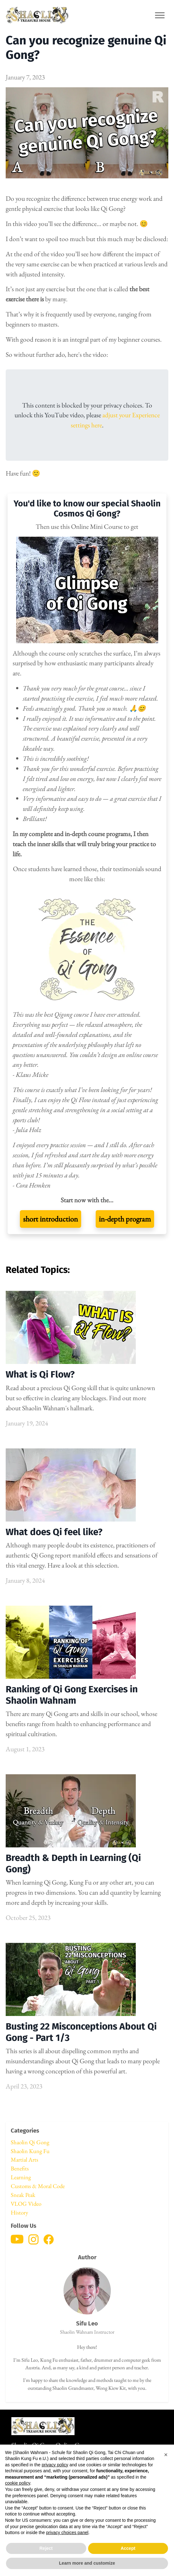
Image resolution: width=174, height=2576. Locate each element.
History (19, 2212)
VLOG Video (26, 2204)
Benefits (20, 2168)
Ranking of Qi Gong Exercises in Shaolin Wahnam (72, 1695)
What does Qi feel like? (54, 1532)
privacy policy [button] (55, 2464)
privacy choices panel (67, 2532)
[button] (166, 2455)
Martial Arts (24, 2159)
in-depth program (125, 1219)
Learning (21, 2177)
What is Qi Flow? (40, 1374)
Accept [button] (128, 2548)
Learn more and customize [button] (87, 2563)
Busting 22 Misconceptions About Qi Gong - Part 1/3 (81, 2032)
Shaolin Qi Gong (30, 2142)
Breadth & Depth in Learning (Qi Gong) (73, 1863)
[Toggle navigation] (159, 15)
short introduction (50, 1219)
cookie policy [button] (17, 2483)
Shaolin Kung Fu (30, 2151)
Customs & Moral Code (38, 2186)
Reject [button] (46, 2548)
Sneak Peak (23, 2195)
